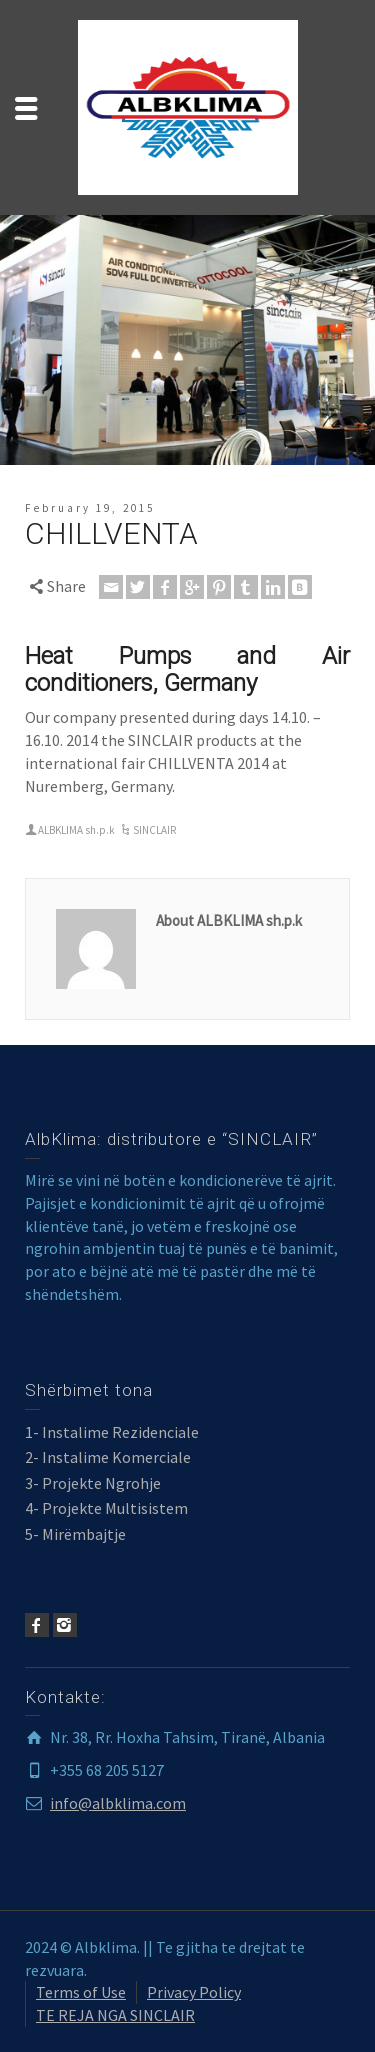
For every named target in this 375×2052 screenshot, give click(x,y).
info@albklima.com (118, 1803)
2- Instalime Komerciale (108, 1457)
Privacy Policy (194, 1992)
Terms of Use (81, 1992)
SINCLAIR (154, 830)
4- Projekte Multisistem (106, 1508)
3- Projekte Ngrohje (93, 1483)
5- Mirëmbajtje (75, 1534)
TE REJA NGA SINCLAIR (115, 2015)
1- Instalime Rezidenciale (112, 1432)
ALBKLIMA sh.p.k (76, 830)
